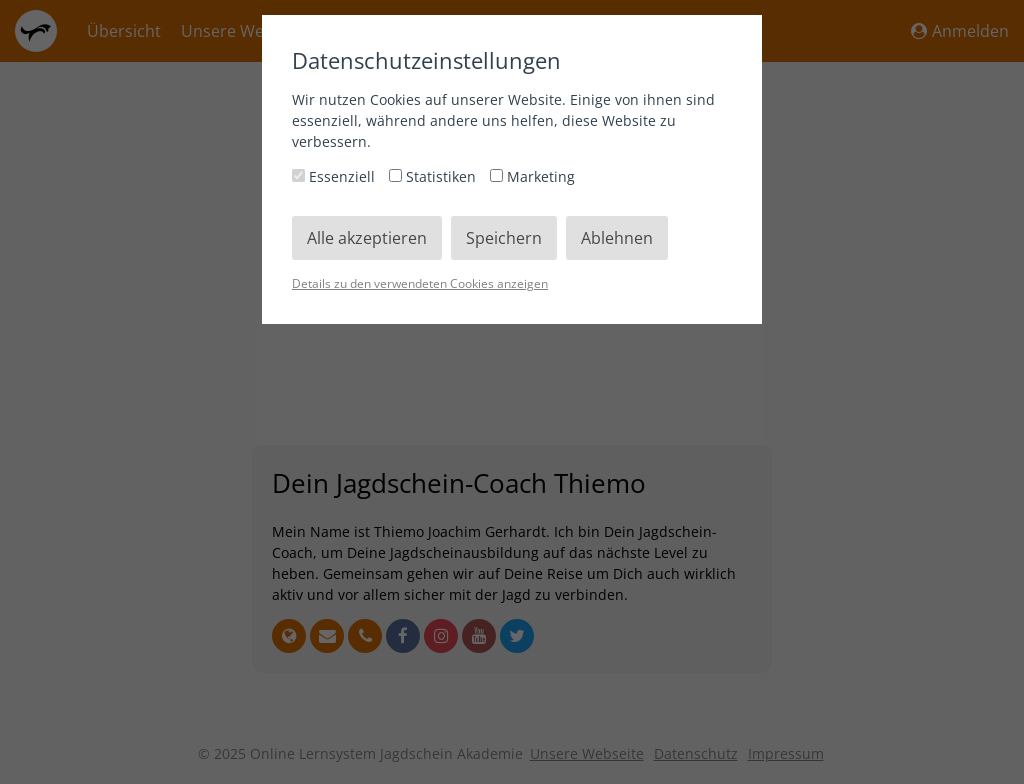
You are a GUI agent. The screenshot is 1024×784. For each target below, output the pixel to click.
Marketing (532, 176)
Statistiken (434, 176)
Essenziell (335, 176)
